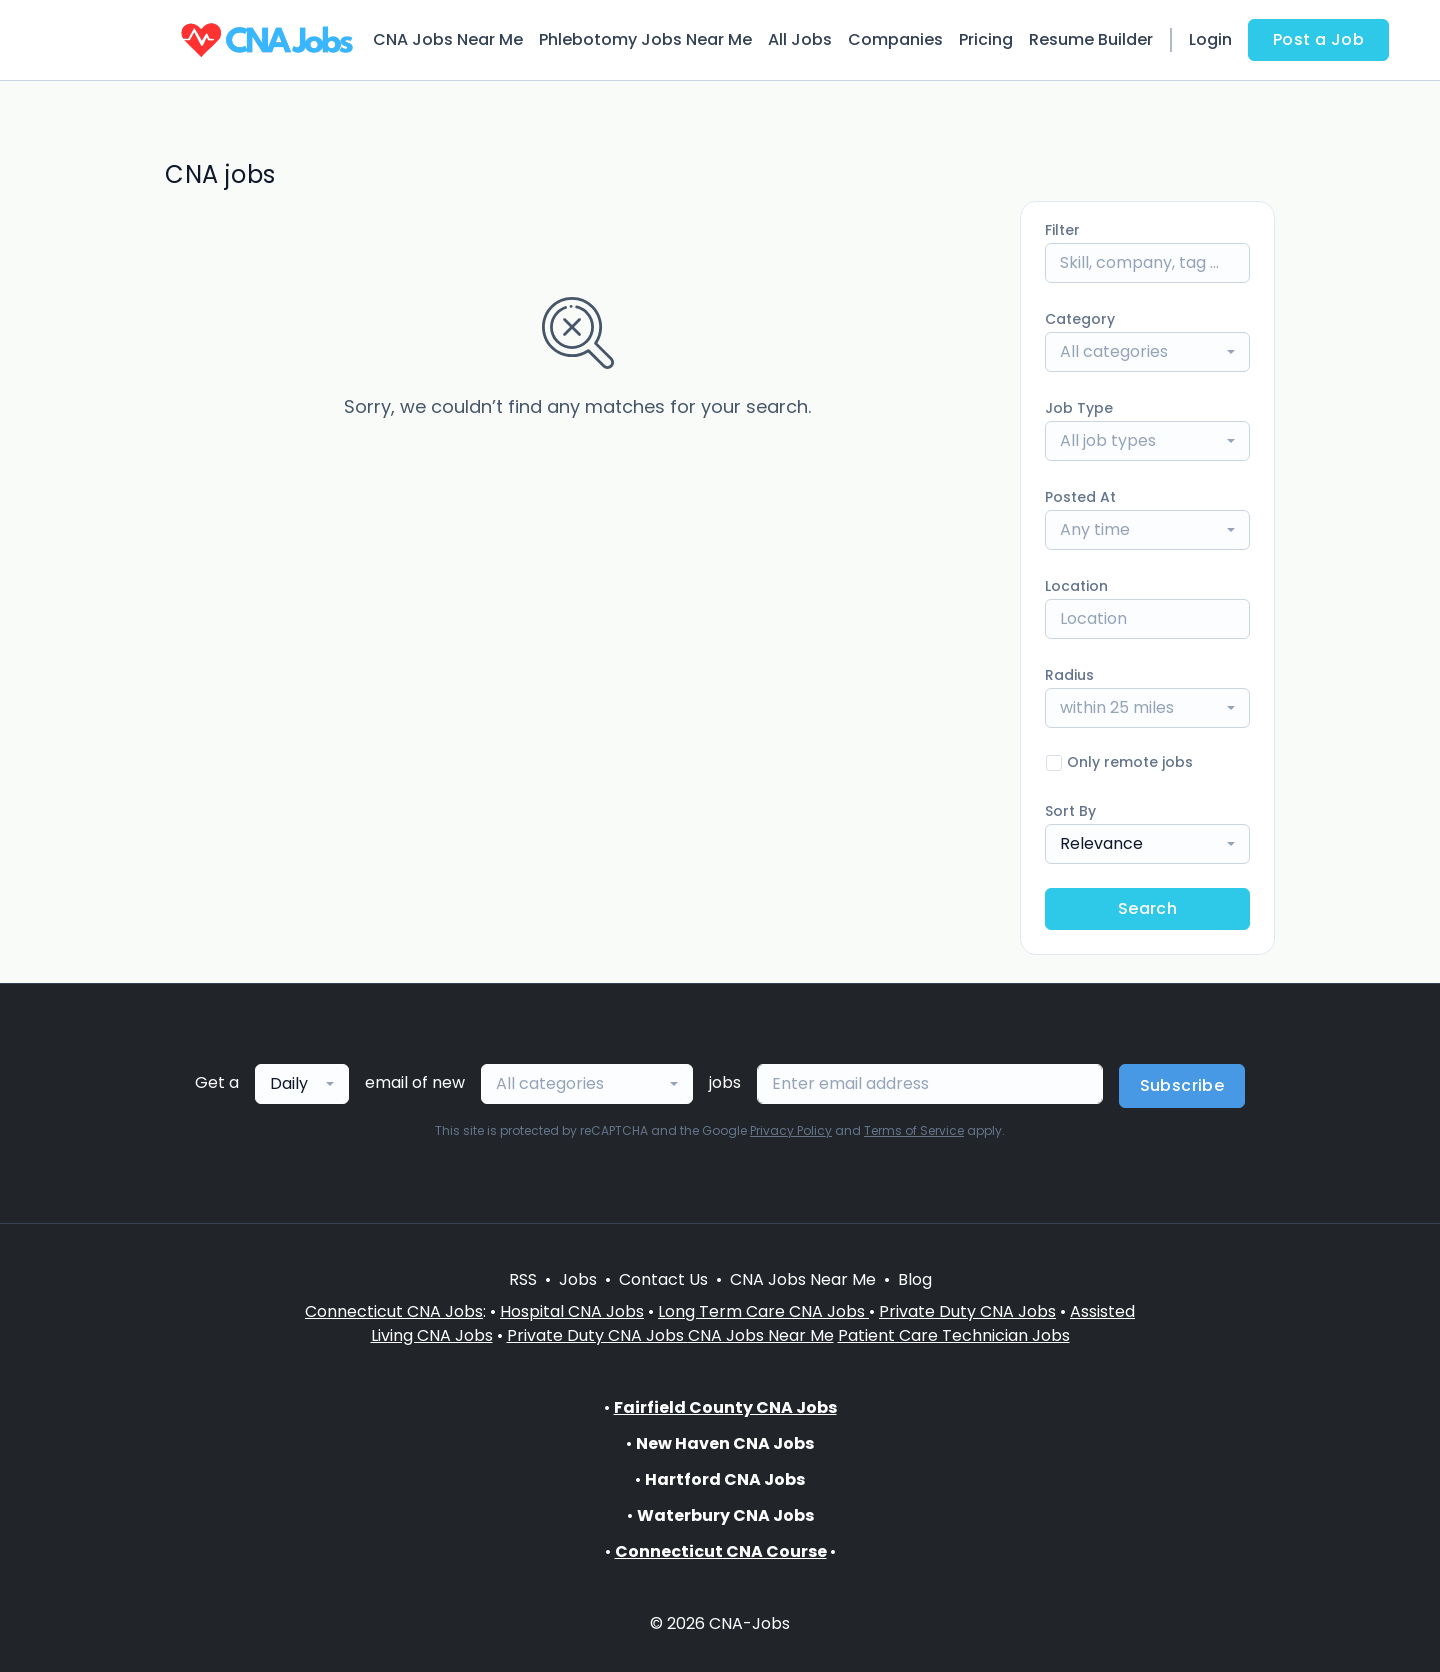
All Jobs (800, 39)
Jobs (578, 1279)
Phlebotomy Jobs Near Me (645, 39)
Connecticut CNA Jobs (394, 1311)
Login (1210, 39)
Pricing (986, 39)
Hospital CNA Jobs (572, 1311)
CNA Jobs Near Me (448, 39)
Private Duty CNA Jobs (967, 1311)
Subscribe (1182, 1085)
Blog (915, 1279)
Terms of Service (914, 1130)
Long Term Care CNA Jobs (763, 1311)
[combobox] (1147, 352)
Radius (1069, 675)
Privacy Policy (791, 1130)
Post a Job (1318, 39)
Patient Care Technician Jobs (954, 1335)
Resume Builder (1091, 39)
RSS (523, 1279)
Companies (895, 39)
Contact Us (663, 1279)
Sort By (1070, 811)
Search (1147, 908)
